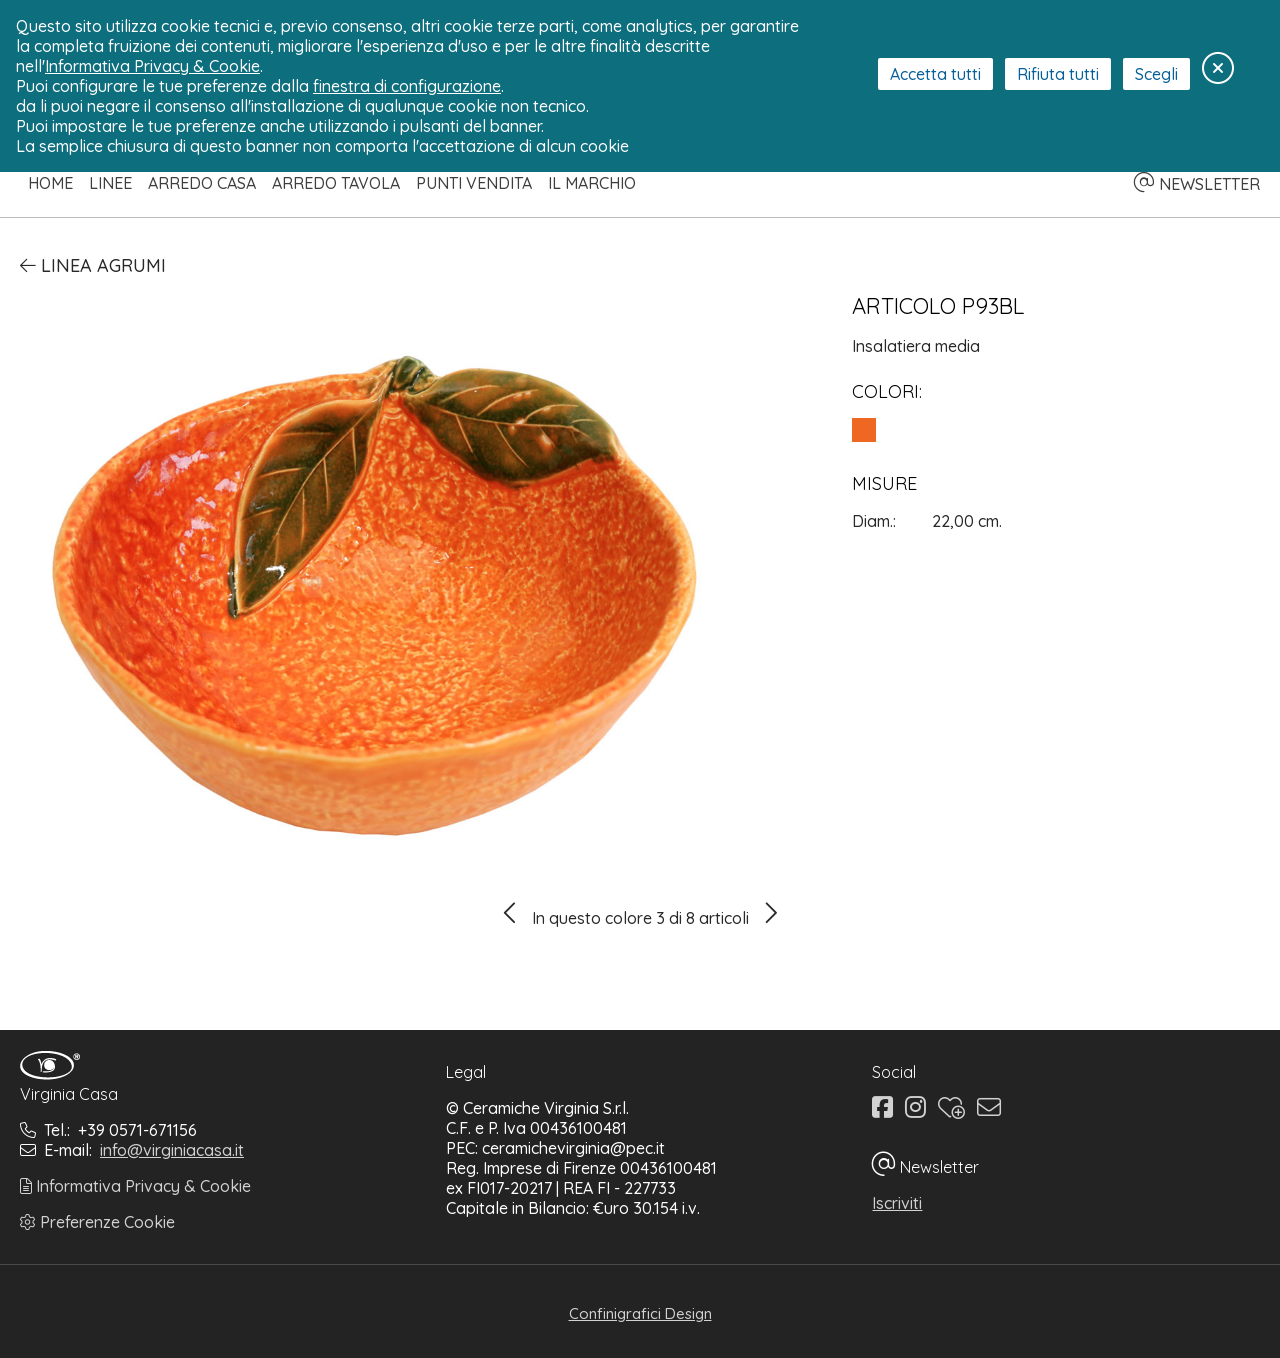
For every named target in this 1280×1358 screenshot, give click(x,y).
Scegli (1156, 74)
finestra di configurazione (407, 86)
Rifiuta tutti (1058, 74)
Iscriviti (897, 1203)
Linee (110, 183)
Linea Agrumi (93, 265)
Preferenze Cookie (97, 1222)
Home (50, 183)
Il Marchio (592, 183)
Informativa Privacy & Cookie (135, 1186)
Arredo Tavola (336, 183)
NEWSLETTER (1197, 184)
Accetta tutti (935, 74)
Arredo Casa (202, 183)
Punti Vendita (474, 183)
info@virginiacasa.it (172, 1150)
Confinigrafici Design (640, 1313)
